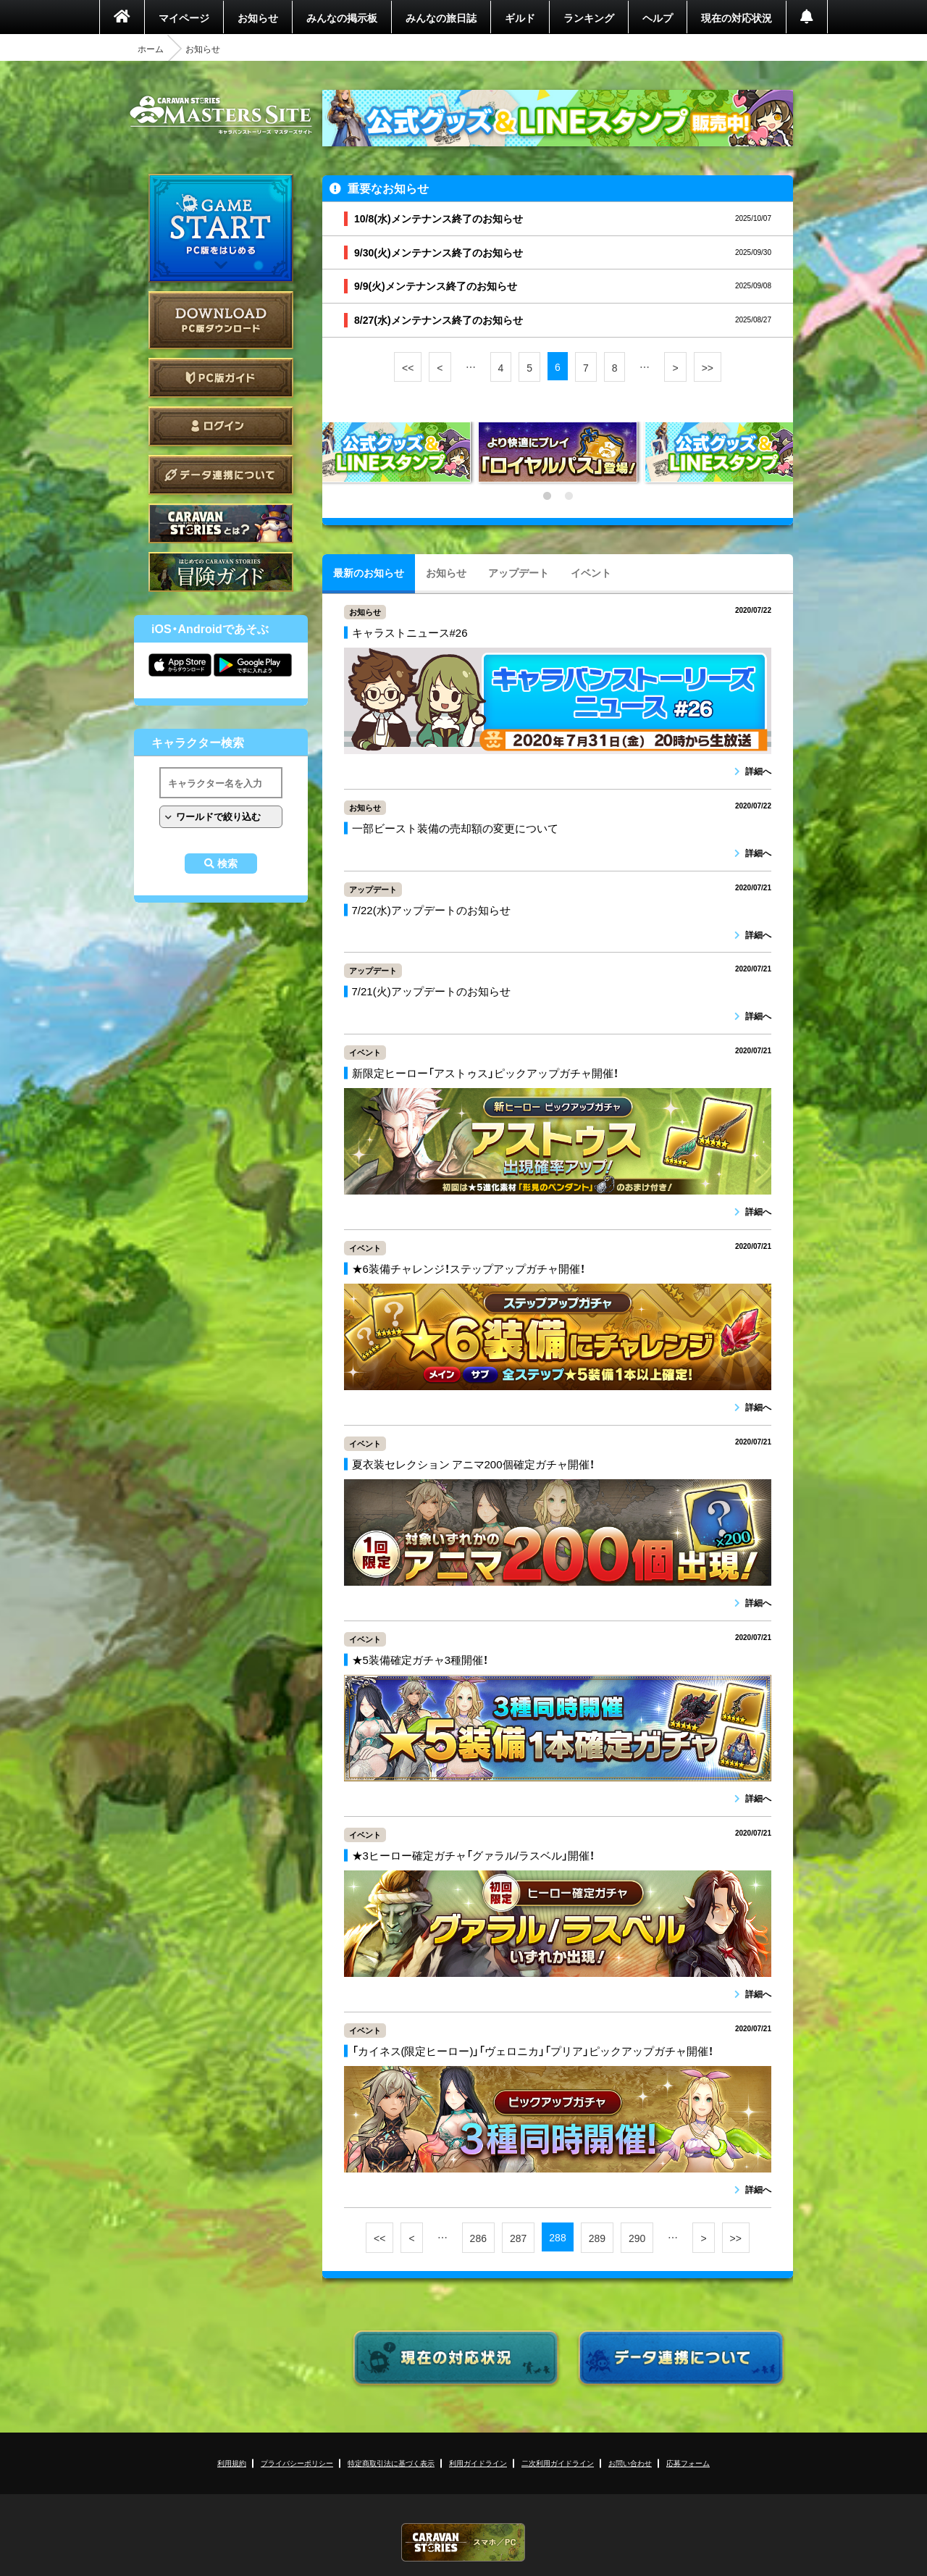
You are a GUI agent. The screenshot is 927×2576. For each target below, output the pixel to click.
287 (518, 2237)
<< (408, 367)
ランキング (588, 17)
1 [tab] (547, 496)
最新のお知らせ (368, 572)
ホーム (151, 48)
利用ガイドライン (478, 2462)
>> (707, 367)
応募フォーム (688, 2462)
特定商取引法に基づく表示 (391, 2462)
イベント (591, 572)
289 (597, 2237)
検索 (227, 863)
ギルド (520, 17)
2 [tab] (568, 496)
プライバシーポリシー (297, 2462)
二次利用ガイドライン (557, 2462)
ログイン (220, 426)
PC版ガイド (220, 378)
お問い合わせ (630, 2462)
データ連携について (220, 475)
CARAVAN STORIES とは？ (220, 523)
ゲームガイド (220, 572)
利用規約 (231, 2462)
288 (557, 2237)
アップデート (518, 572)
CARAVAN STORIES (463, 2542)
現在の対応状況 (736, 17)
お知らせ (258, 17)
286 (478, 2237)
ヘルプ (657, 17)
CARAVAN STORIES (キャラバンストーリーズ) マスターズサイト (221, 115)
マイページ (184, 17)
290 (637, 2237)
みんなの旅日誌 (441, 17)
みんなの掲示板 (341, 17)
